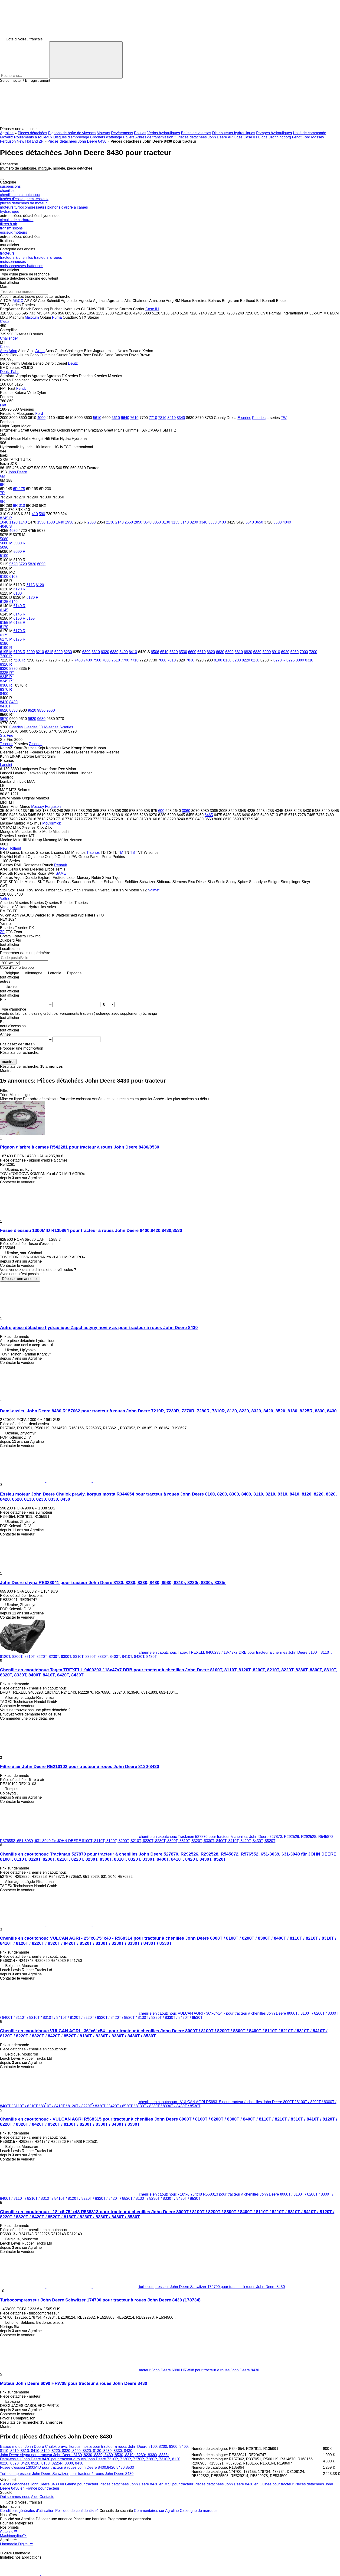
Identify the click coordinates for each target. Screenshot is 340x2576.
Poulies (140, 133)
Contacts (46, 2497)
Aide (34, 2497)
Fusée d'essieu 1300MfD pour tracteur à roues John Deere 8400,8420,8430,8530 (67, 2467)
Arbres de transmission (154, 137)
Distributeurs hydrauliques (233, 133)
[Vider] (2, 179)
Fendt (296, 137)
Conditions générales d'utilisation (27, 2511)
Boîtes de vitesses (196, 133)
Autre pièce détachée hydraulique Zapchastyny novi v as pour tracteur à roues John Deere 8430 (99, 1327)
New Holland (27, 141)
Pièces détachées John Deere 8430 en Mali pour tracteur (146, 2484)
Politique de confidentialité (76, 2511)
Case (238, 137)
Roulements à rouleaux (33, 137)
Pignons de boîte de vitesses (72, 133)
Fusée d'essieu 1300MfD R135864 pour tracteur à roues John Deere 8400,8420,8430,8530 (91, 1230)
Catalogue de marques (198, 2511)
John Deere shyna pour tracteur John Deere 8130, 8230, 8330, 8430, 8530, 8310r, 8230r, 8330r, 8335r (84, 2455)
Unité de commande (309, 133)
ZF (41, 141)
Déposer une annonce (20, 1279)
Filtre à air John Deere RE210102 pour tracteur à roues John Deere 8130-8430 (79, 1766)
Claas (263, 137)
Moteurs (103, 133)
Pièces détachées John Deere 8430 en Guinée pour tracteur (244, 2484)
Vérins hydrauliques (163, 133)
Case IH (250, 137)
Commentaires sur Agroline (156, 2511)
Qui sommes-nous (15, 2497)
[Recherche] (86, 60)
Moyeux (6, 137)
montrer (8, 1062)
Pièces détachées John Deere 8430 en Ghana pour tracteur (49, 2484)
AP (230, 137)
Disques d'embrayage (71, 137)
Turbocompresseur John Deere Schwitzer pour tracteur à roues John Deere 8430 (67, 2474)
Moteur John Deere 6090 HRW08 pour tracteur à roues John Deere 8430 (73, 2383)
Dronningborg (279, 137)
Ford (306, 137)
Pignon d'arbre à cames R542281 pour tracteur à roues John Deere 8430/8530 (79, 1147)
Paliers (128, 137)
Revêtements (122, 133)
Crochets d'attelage (106, 137)
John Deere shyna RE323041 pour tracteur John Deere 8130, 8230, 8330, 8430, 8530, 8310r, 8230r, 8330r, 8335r (113, 1582)
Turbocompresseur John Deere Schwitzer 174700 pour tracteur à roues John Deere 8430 (100, 2300)
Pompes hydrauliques (274, 133)
